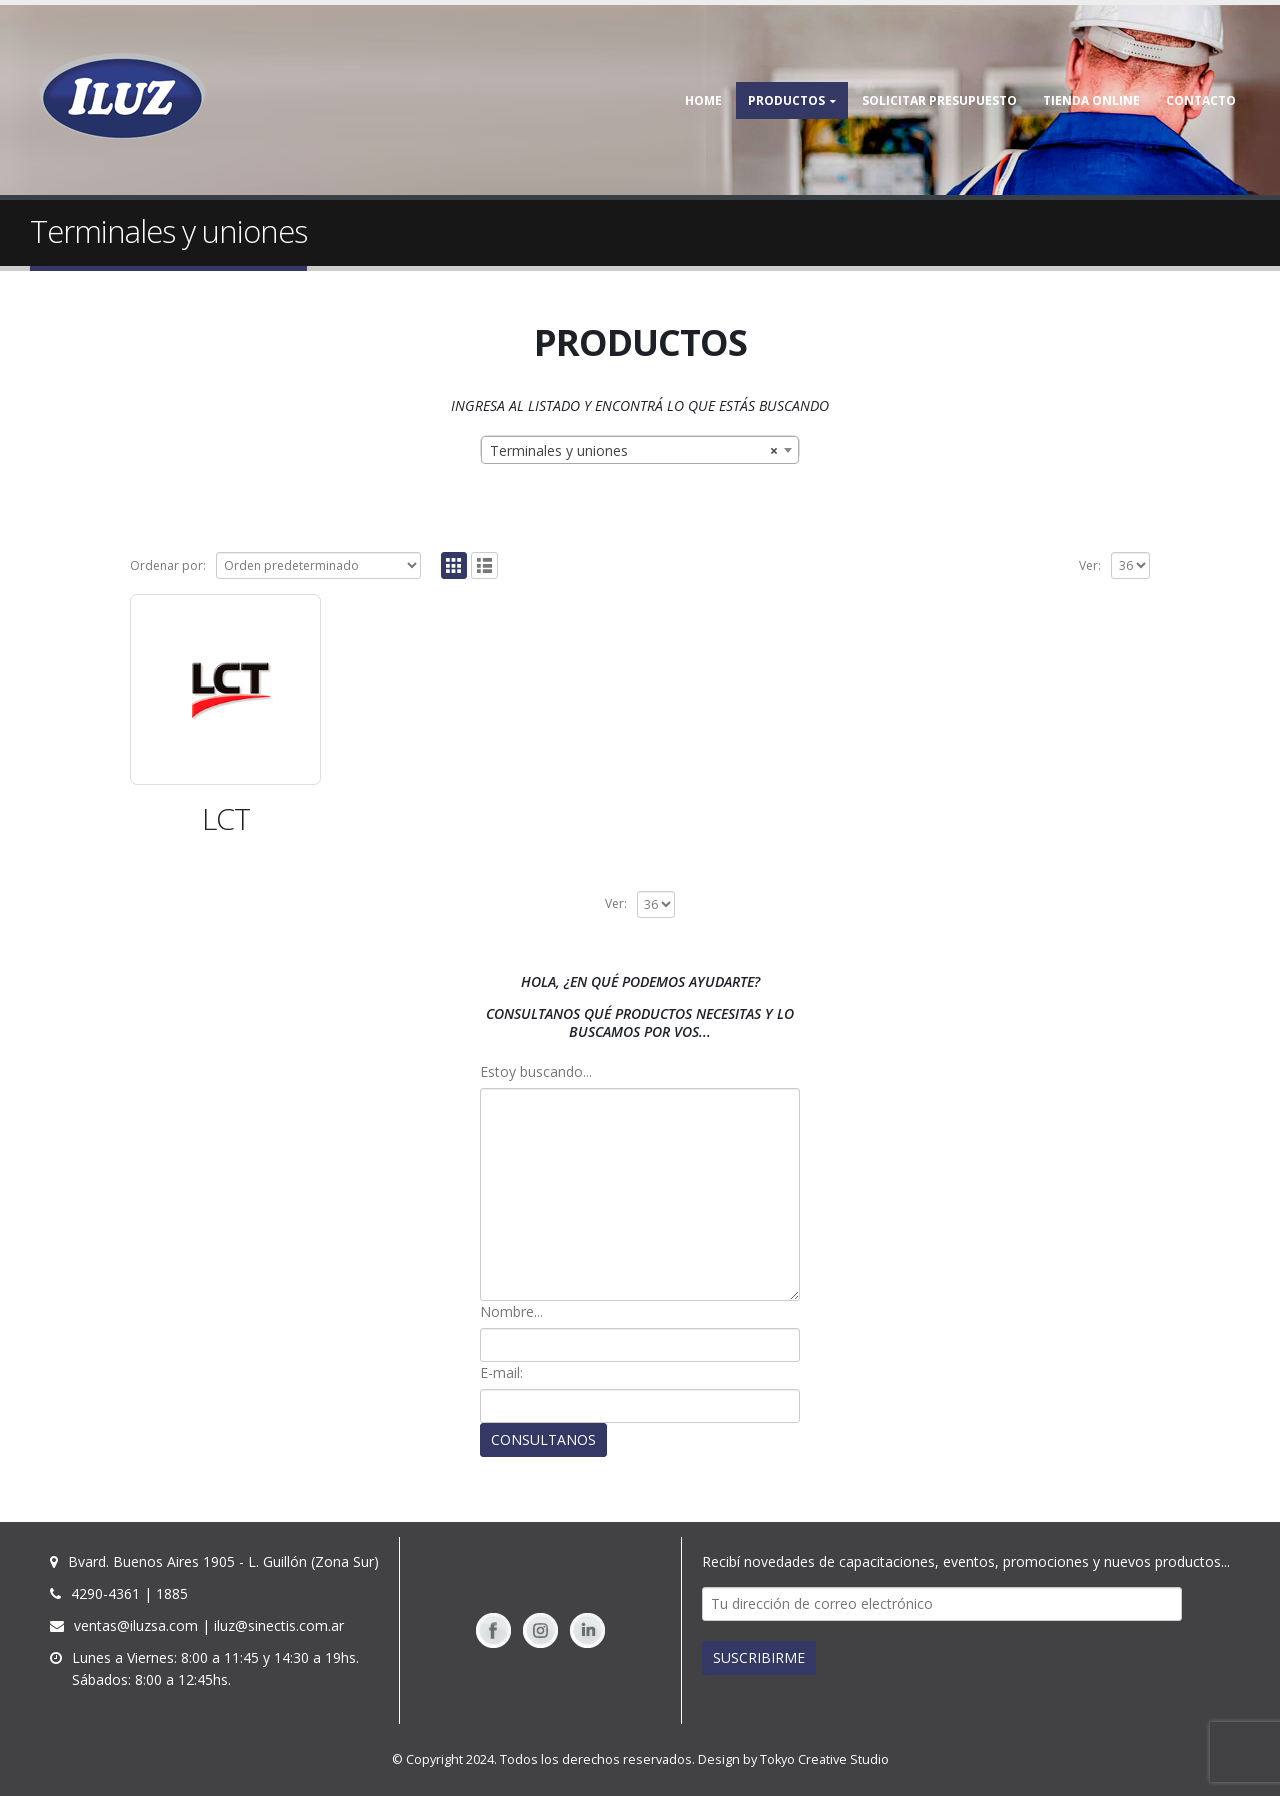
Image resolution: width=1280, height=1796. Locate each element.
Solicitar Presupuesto (939, 100)
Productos (786, 100)
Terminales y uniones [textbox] (634, 451)
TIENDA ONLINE (1091, 100)
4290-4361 (105, 1593)
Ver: (1090, 565)
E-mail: (501, 1372)
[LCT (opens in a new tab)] (225, 819)
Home (703, 100)
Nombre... (511, 1311)
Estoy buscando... (536, 1071)
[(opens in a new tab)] (225, 689)
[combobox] (640, 450)
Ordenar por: (168, 565)
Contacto (1201, 100)
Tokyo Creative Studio (824, 1759)
